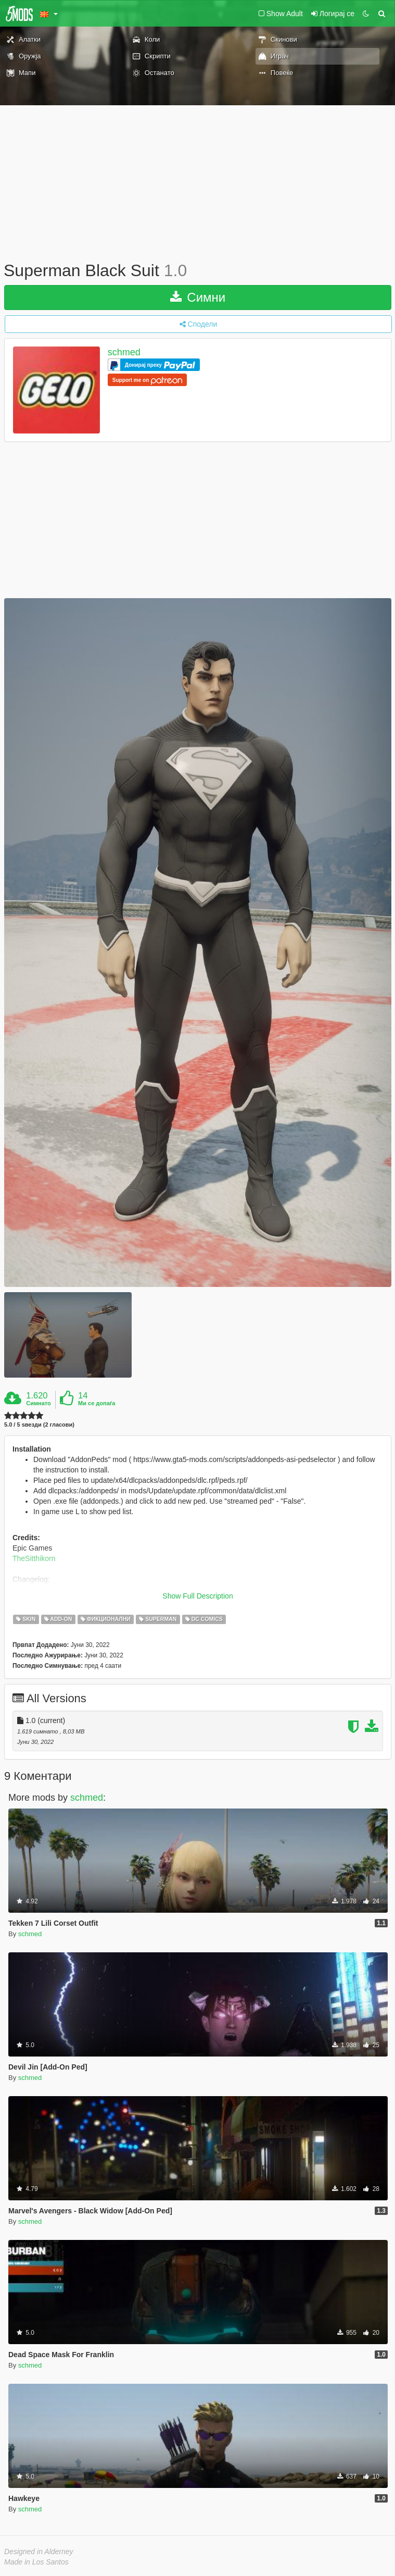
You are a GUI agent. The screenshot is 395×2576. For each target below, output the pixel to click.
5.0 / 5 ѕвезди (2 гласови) (39, 1425)
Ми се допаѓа (96, 1403)
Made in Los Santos (36, 2562)
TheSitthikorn (33, 1558)
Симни (198, 297)
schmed (124, 352)
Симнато (38, 1403)
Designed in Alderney (38, 2551)
